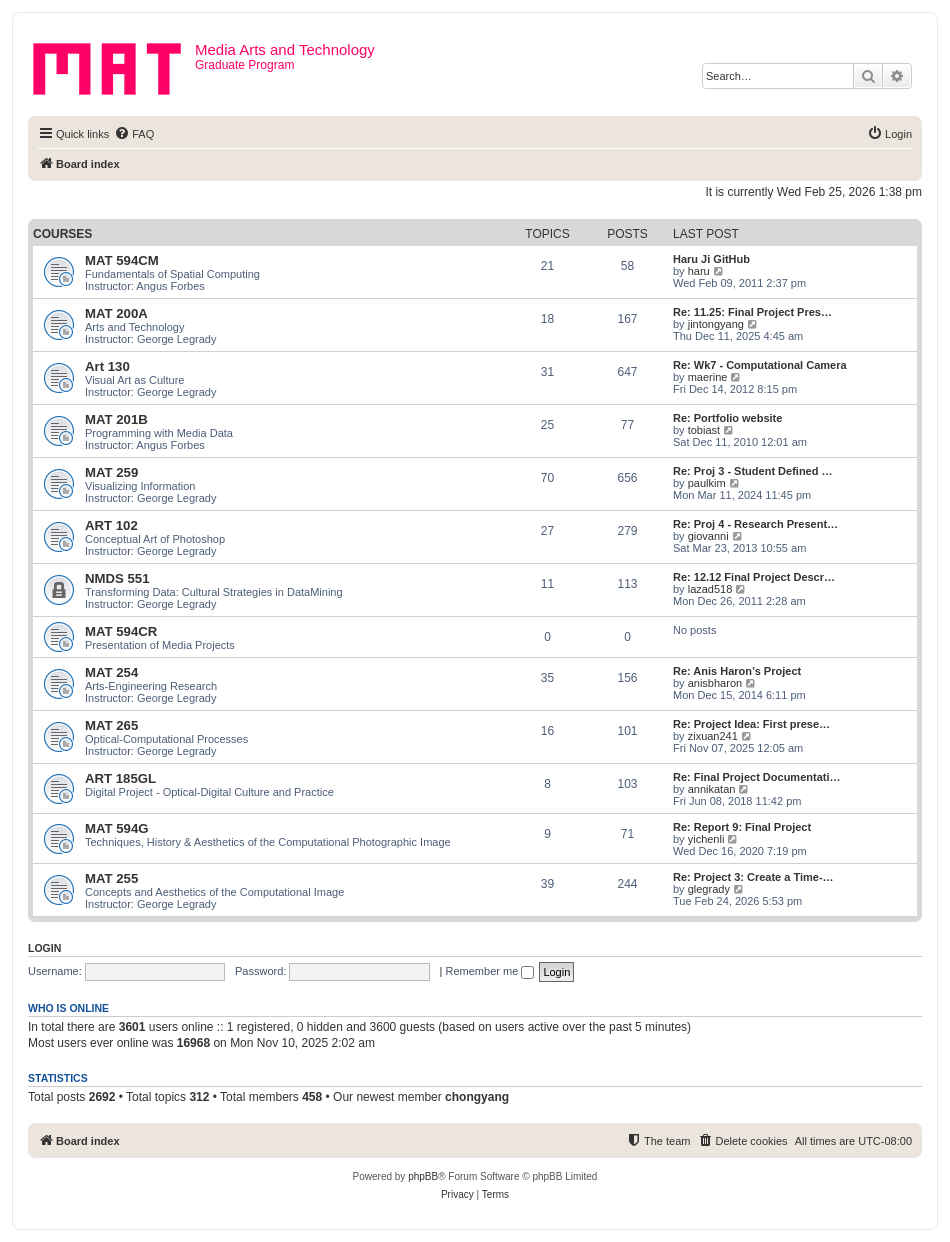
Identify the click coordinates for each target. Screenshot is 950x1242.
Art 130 (107, 366)
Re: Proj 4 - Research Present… (755, 524)
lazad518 (710, 589)
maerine (708, 377)
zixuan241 (713, 736)
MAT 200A (116, 313)
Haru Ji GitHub (711, 259)
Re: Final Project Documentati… (756, 777)
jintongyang (716, 324)
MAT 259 (111, 472)
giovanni (708, 536)
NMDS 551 (117, 578)
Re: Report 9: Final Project (742, 827)
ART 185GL (120, 778)
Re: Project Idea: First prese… (751, 724)
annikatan (712, 789)
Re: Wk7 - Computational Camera (760, 365)
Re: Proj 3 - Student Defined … (753, 471)
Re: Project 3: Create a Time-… (753, 877)
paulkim (707, 483)
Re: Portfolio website (727, 418)
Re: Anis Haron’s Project (737, 671)
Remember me (490, 971)
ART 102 (111, 525)
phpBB (423, 1176)
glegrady (709, 889)
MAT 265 (111, 725)
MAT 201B (116, 419)
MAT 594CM (122, 260)
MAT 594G (117, 828)
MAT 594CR (121, 631)
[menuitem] (134, 134)
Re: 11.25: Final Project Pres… (752, 312)
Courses (62, 234)
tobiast (704, 430)
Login (44, 948)
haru (699, 271)
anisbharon (715, 683)
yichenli (706, 839)
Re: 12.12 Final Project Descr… (754, 577)
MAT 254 (111, 672)
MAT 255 (111, 878)
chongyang (477, 1097)
